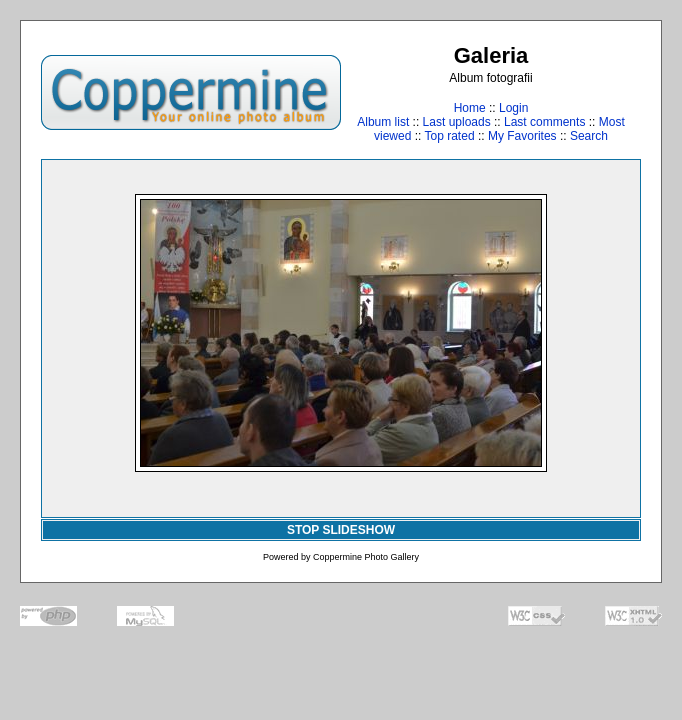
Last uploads (457, 122)
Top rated (450, 136)
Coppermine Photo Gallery (366, 557)
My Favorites (522, 136)
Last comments (544, 122)
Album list (383, 122)
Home (470, 108)
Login (513, 108)
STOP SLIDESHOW (341, 530)
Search (589, 136)
